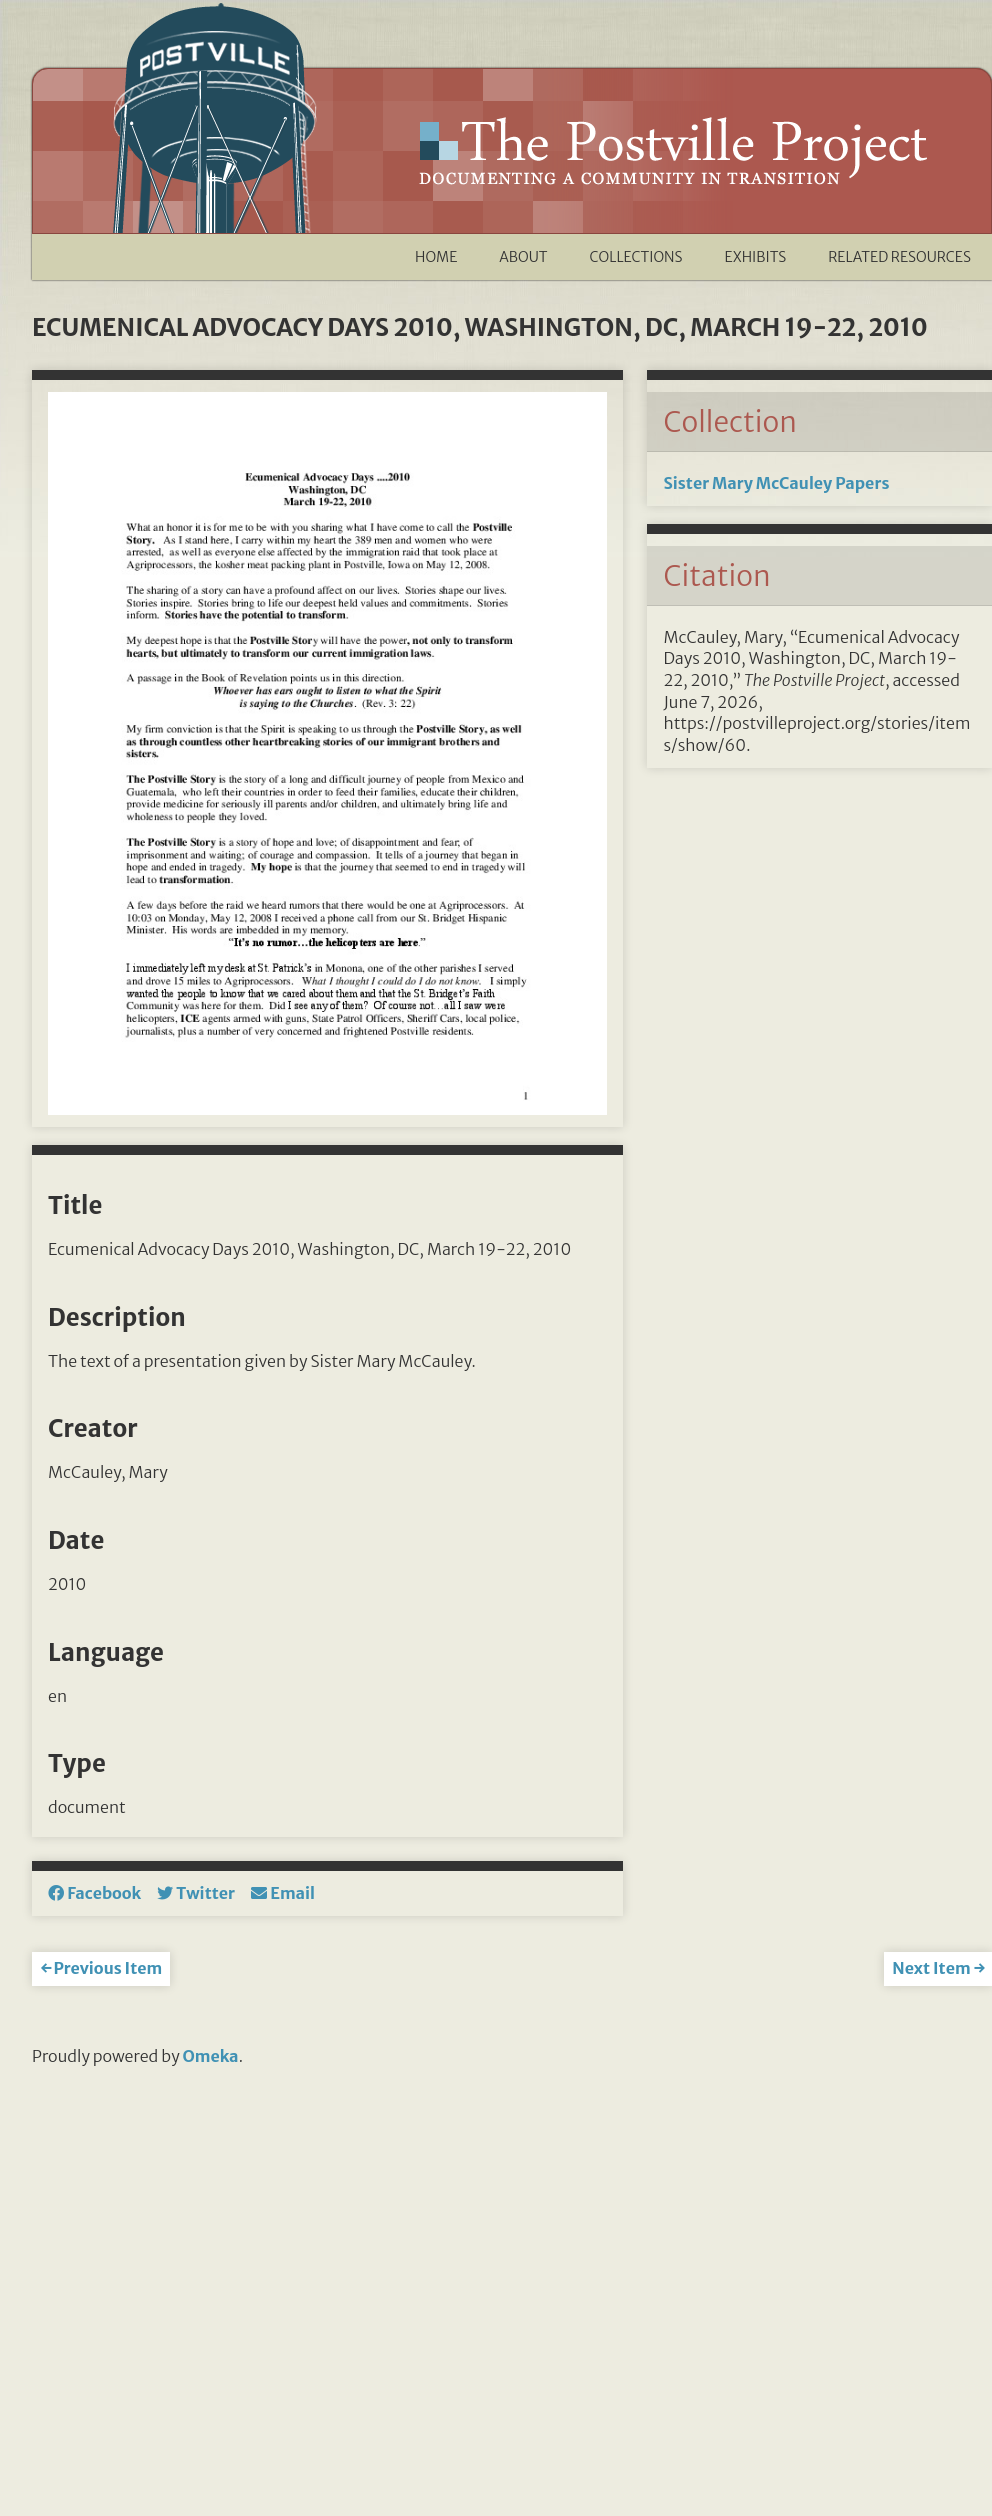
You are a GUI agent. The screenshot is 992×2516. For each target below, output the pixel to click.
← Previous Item (101, 1968)
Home (436, 257)
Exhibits (756, 257)
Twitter (196, 1893)
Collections (636, 257)
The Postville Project (671, 151)
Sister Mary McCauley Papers (776, 483)
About (523, 257)
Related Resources (899, 257)
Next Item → (938, 1968)
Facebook (94, 1893)
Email (283, 1893)
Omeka (211, 2056)
